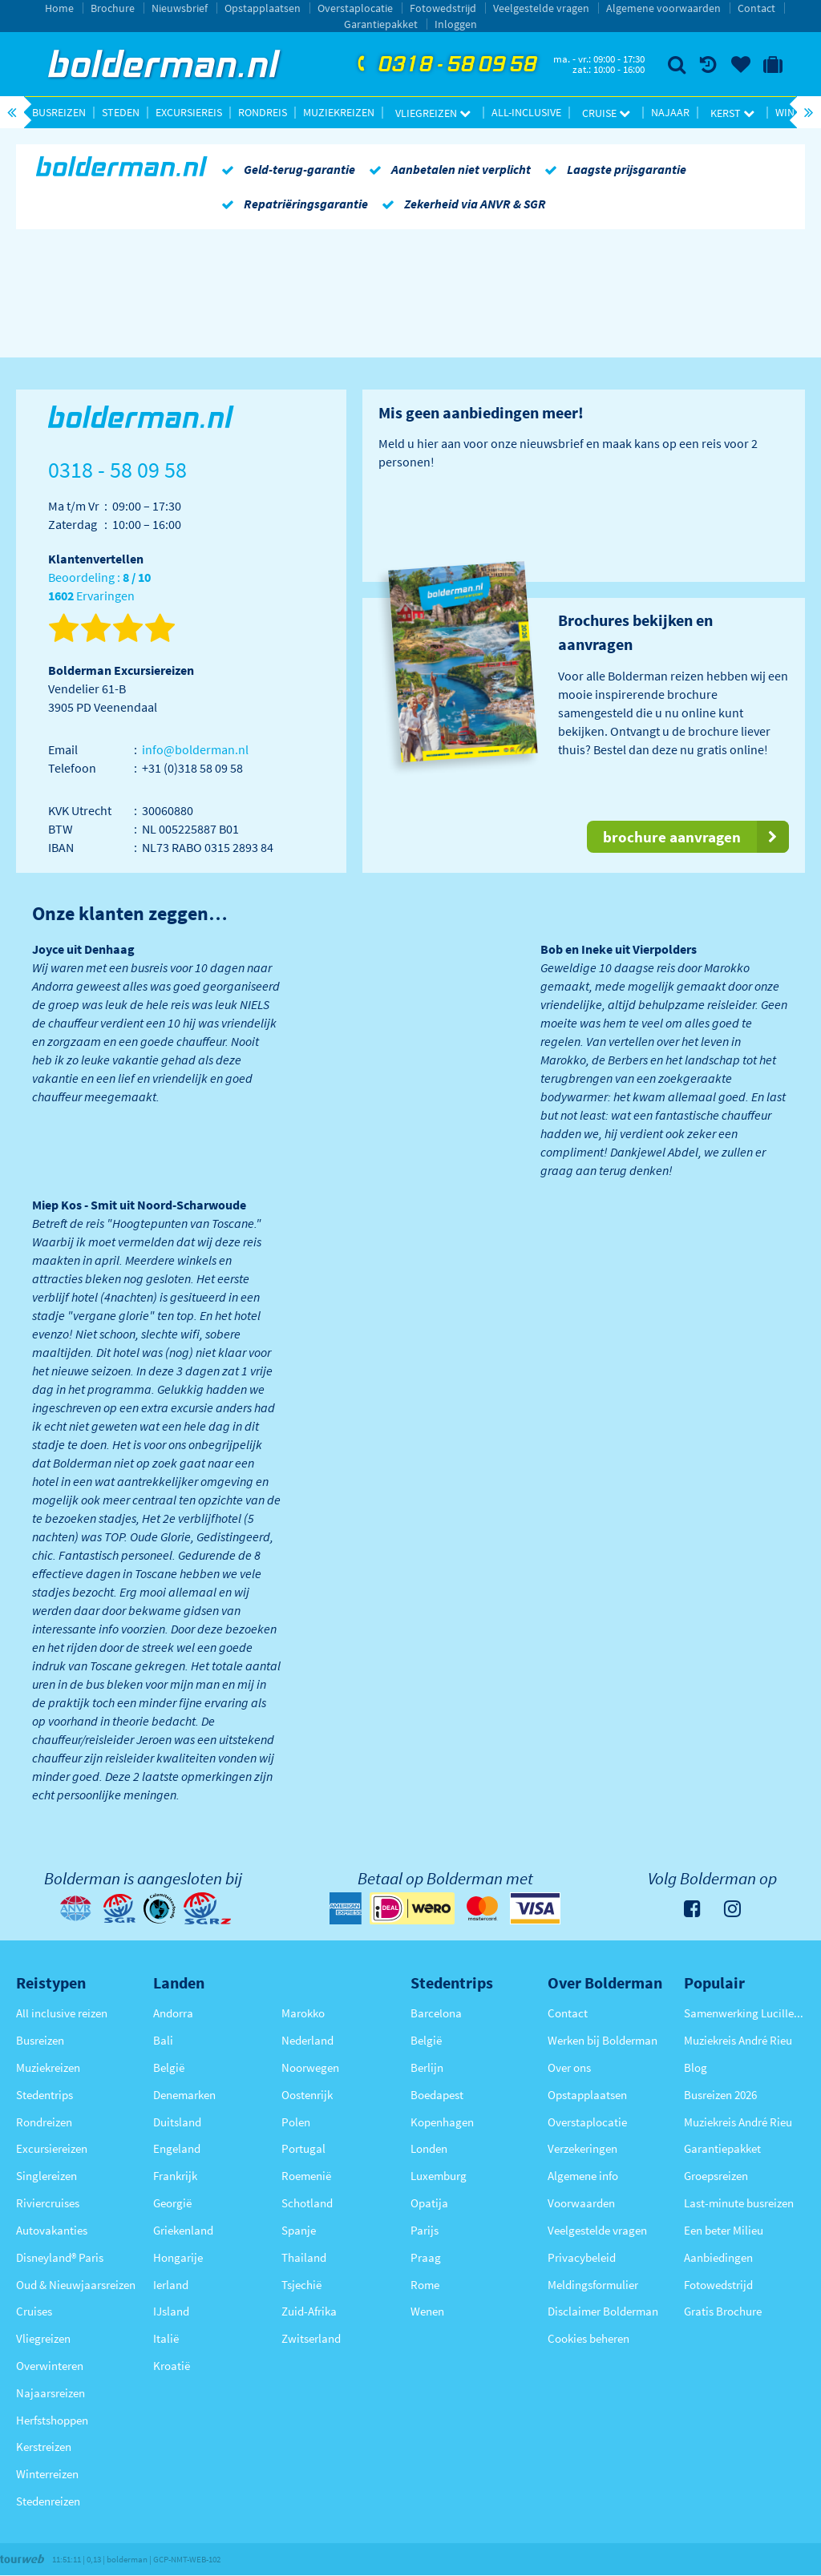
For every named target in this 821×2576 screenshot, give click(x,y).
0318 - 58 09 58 (445, 65)
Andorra (173, 2013)
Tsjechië (301, 2284)
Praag (425, 2257)
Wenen (427, 2311)
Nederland (307, 2040)
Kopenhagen (442, 2122)
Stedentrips (44, 2094)
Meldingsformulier (593, 2284)
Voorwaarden (581, 2203)
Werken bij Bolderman (602, 2040)
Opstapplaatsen (262, 8)
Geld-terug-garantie (285, 169)
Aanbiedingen (718, 2257)
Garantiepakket (381, 24)
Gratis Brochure (723, 2311)
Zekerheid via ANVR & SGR (461, 204)
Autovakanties (51, 2230)
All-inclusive (526, 112)
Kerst (732, 113)
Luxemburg (438, 2175)
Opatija (429, 2203)
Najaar (670, 112)
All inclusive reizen (61, 2013)
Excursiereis (189, 112)
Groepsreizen (716, 2175)
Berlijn (426, 2067)
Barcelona (436, 2013)
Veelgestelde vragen (541, 8)
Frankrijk (175, 2175)
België (168, 2067)
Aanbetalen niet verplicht (447, 169)
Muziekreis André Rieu (738, 2040)
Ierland (170, 2284)
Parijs (424, 2230)
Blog (695, 2067)
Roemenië (306, 2175)
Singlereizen (46, 2175)
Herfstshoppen (52, 2420)
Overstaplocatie (355, 8)
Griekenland (183, 2230)
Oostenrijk (307, 2094)
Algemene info (583, 2175)
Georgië (172, 2203)
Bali (163, 2040)
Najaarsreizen (50, 2392)
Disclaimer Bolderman (603, 2311)
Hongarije (178, 2257)
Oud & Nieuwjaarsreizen (75, 2284)
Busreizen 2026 (720, 2094)
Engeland (176, 2148)
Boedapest (436, 2094)
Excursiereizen (51, 2148)
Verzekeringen (582, 2148)
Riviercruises (47, 2203)
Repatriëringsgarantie (292, 204)
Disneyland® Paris (59, 2257)
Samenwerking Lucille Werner (744, 2013)
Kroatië (171, 2365)
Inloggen (456, 24)
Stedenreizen (48, 2501)
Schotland (307, 2203)
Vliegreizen (433, 113)
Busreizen (59, 112)
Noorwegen (310, 2067)
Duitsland (177, 2122)
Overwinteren (49, 2365)
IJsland (171, 2311)
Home (59, 8)
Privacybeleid (582, 2257)
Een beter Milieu (723, 2230)
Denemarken (184, 2094)
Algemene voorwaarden (663, 8)
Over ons (569, 2067)
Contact (756, 8)
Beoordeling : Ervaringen (99, 587)
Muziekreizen (338, 112)
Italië (166, 2338)
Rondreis (262, 112)
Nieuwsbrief (180, 8)
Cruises (34, 2311)
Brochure (113, 8)
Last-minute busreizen (739, 2203)
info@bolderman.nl (195, 749)
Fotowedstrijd (443, 8)
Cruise (606, 113)
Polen (295, 2122)
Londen (428, 2148)
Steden (121, 112)
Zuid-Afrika (309, 2311)
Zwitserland (311, 2338)
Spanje (298, 2230)
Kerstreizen (43, 2446)
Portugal (303, 2148)
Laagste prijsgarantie (612, 169)
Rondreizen (44, 2122)
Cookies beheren (588, 2338)
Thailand (303, 2257)
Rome (424, 2284)
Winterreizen (47, 2473)
